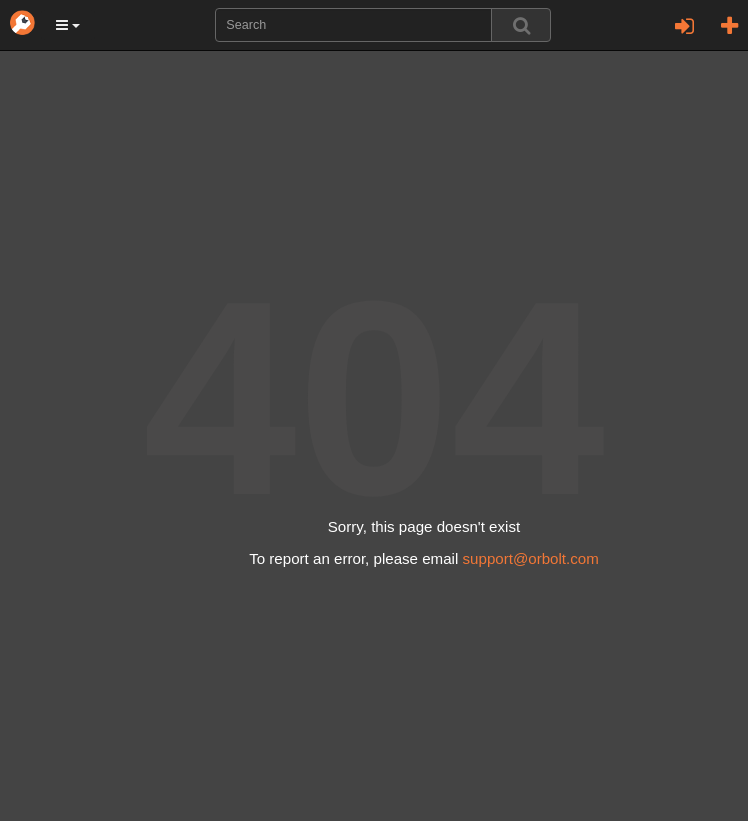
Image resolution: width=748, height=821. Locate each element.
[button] (68, 25)
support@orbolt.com (531, 558)
